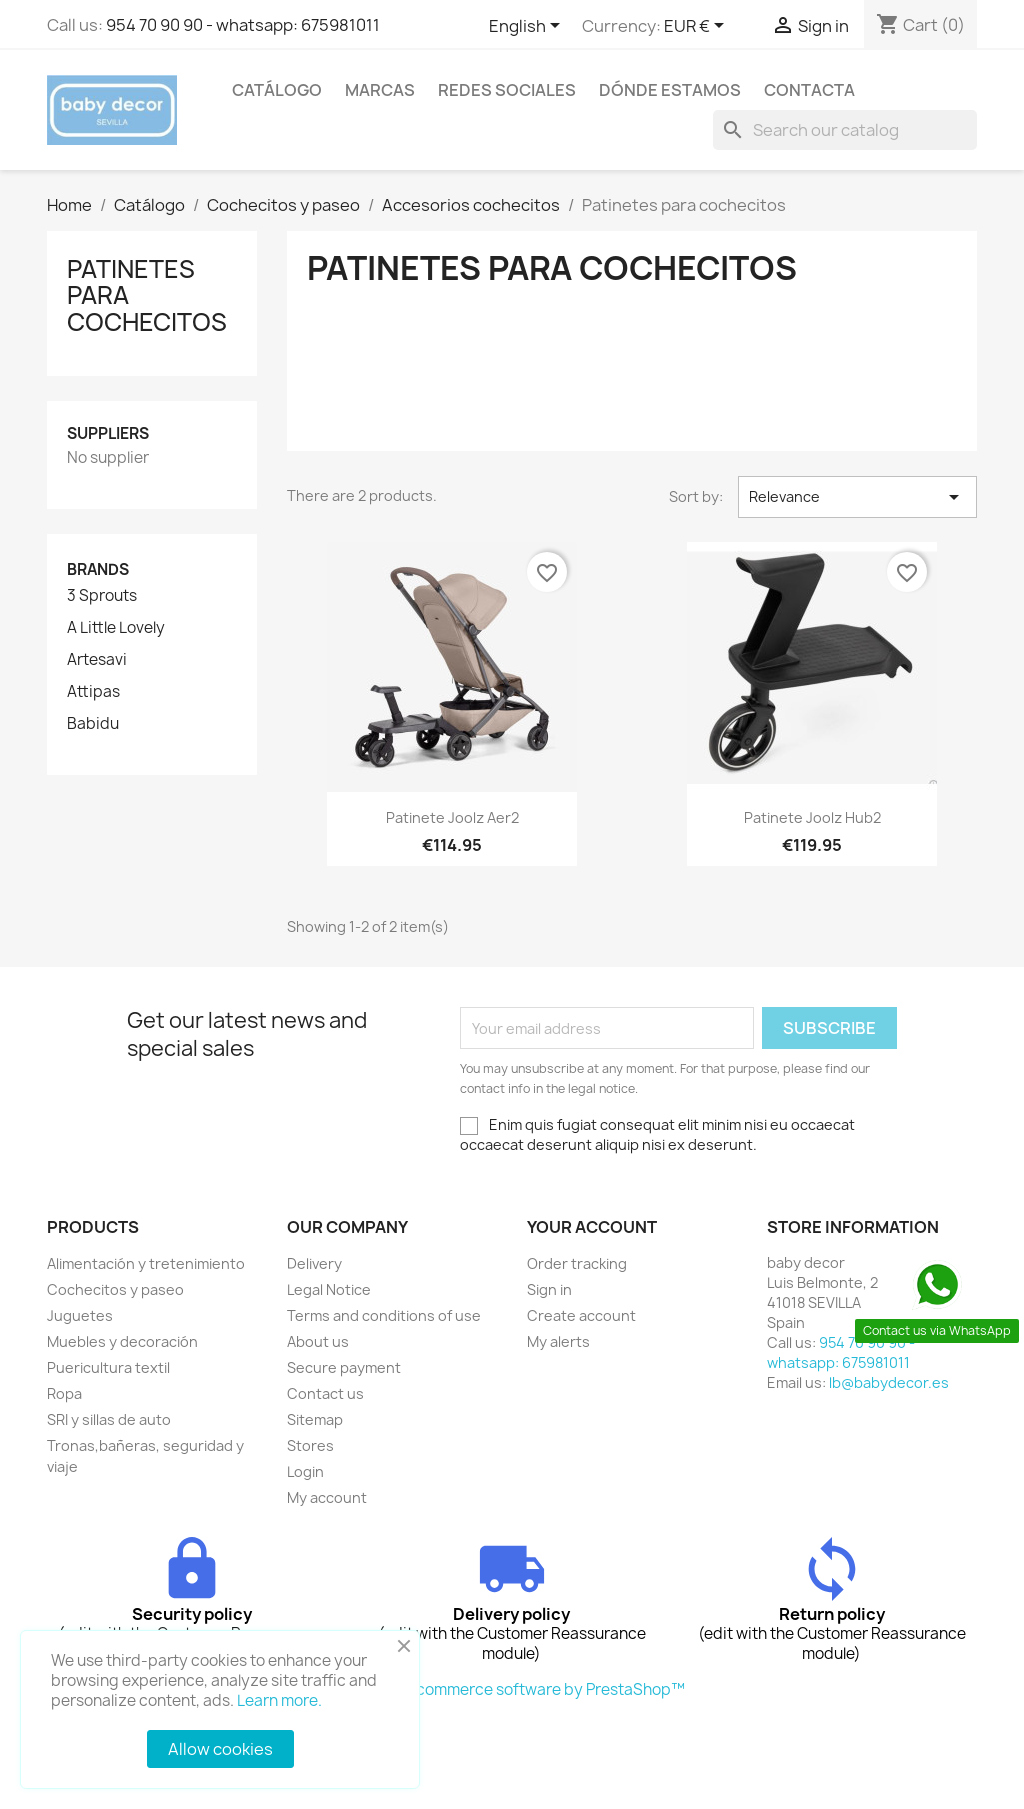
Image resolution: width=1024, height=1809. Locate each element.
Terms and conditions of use (384, 1315)
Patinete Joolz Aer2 (452, 817)
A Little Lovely (116, 628)
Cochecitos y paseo (115, 1289)
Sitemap (315, 1419)
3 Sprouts (102, 596)
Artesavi (97, 660)
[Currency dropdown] (697, 27)
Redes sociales (507, 90)
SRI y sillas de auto (109, 1419)
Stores (310, 1445)
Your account (592, 1227)
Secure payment (344, 1367)
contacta (809, 90)
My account (327, 1497)
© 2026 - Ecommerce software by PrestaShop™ (512, 1689)
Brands (98, 569)
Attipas (93, 692)
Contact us (325, 1393)
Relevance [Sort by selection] (857, 497)
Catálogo (277, 90)
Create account (581, 1315)
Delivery (314, 1263)
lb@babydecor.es (889, 1382)
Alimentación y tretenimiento (146, 1263)
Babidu (93, 724)
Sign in (549, 1289)
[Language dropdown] (528, 27)
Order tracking (577, 1263)
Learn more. (279, 1700)
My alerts (558, 1341)
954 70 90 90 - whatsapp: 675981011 (243, 25)
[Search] (845, 130)
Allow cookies (220, 1749)
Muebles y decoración (122, 1341)
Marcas (380, 90)
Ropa (64, 1393)
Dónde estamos (670, 90)
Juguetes (80, 1315)
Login (305, 1471)
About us (318, 1341)
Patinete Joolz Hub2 (812, 817)
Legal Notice (329, 1289)
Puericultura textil (108, 1367)
